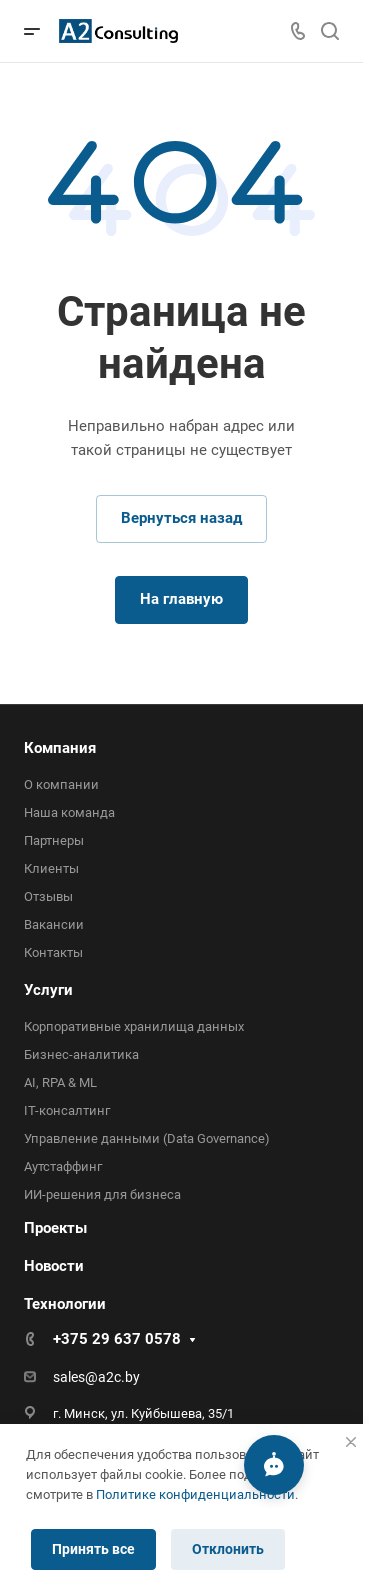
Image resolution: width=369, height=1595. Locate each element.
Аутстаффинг (63, 1166)
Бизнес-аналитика (81, 1054)
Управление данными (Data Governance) (147, 1138)
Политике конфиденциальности (195, 1494)
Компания (60, 748)
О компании (61, 784)
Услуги (48, 990)
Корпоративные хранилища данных (134, 1026)
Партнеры (54, 840)
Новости (54, 1266)
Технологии (65, 1304)
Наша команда (69, 812)
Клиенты (51, 868)
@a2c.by (112, 1377)
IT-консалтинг (67, 1110)
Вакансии (54, 924)
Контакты (53, 952)
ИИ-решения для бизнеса (102, 1194)
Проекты (55, 1228)
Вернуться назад (181, 518)
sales (69, 1377)
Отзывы (48, 896)
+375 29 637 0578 (117, 1339)
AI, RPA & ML (60, 1082)
